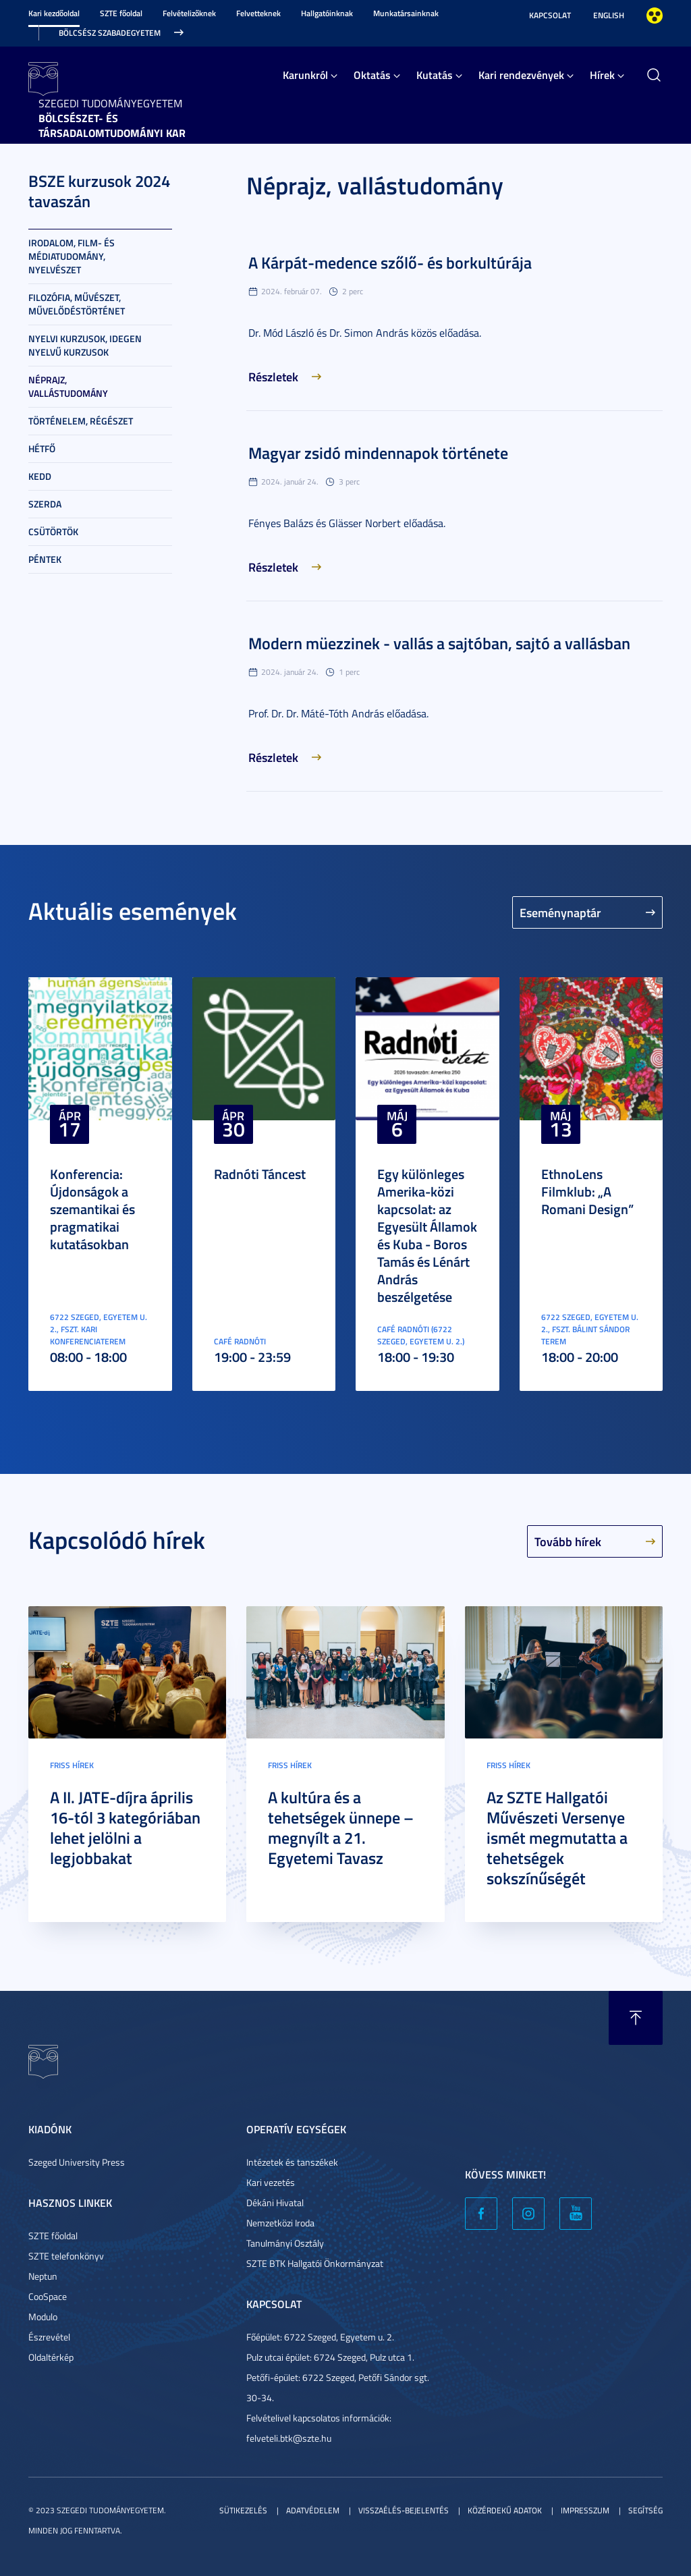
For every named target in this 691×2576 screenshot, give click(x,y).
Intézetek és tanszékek (292, 2162)
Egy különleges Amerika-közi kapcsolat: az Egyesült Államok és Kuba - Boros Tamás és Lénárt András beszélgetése (427, 1235)
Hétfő (41, 448)
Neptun (42, 2276)
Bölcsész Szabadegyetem (110, 32)
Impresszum (585, 2510)
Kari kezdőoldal (54, 13)
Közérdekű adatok (505, 2510)
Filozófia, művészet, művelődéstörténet (76, 304)
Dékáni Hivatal (275, 2202)
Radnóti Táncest (260, 1173)
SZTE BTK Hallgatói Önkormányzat (314, 2263)
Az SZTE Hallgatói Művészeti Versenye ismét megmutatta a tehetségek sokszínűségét (557, 1838)
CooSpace (47, 2296)
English (608, 15)
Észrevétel (49, 2336)
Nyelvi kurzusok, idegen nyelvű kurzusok (85, 345)
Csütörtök (53, 531)
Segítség (645, 2510)
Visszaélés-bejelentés (403, 2510)
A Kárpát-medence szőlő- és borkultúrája (390, 262)
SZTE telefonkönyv (66, 2255)
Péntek (44, 559)
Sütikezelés (243, 2510)
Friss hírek (72, 1765)
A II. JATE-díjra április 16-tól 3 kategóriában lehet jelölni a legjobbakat (125, 1827)
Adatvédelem (312, 2510)
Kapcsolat (550, 15)
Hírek (602, 74)
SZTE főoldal (121, 13)
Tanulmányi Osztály (285, 2243)
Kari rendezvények (521, 74)
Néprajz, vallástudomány (68, 386)
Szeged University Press (76, 2162)
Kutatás (434, 74)
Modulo (42, 2316)
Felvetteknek (258, 13)
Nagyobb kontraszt (654, 15)
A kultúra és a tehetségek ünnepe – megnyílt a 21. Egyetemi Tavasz (341, 1827)
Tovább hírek (567, 1541)
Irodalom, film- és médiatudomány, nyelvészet (71, 256)
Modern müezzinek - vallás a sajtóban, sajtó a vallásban (439, 643)
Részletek (273, 376)
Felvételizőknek (189, 13)
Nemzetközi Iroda (280, 2222)
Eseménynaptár (560, 912)
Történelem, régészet (80, 420)
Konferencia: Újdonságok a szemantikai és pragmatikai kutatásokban (92, 1208)
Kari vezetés (270, 2182)
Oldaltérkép (51, 2357)
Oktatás (372, 74)
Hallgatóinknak (327, 13)
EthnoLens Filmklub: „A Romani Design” (587, 1191)
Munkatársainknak (406, 13)
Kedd (39, 476)
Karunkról (305, 74)
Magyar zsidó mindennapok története (378, 453)
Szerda (44, 503)
